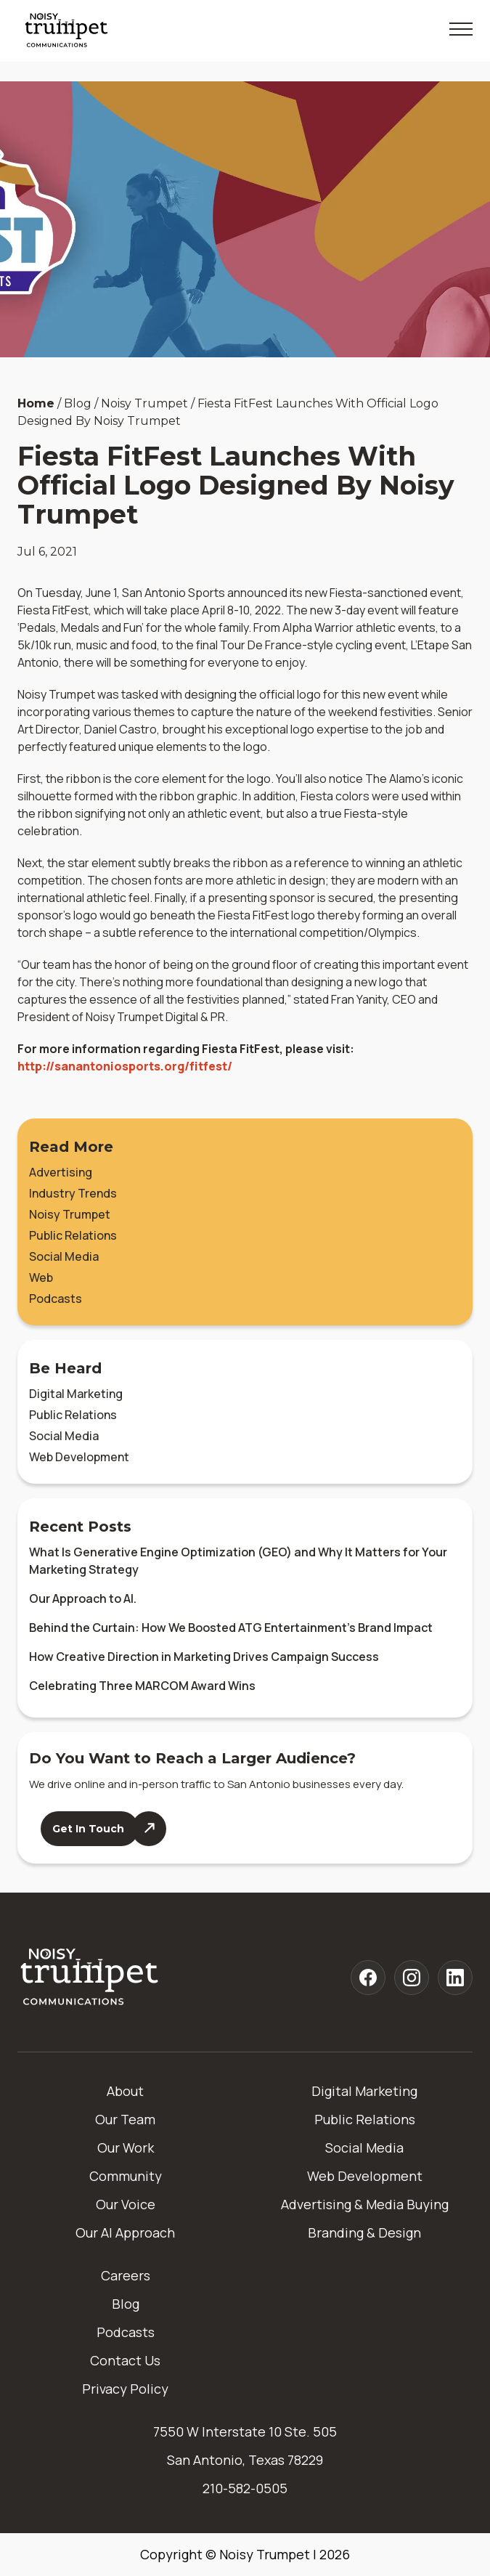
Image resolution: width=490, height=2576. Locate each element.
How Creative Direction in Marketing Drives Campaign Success (204, 1657)
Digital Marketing (76, 1394)
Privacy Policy (125, 2388)
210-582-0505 (245, 2488)
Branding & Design (364, 2232)
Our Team (125, 2119)
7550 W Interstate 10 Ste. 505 (245, 2431)
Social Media (64, 1256)
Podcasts (55, 1299)
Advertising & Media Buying (365, 2204)
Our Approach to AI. (82, 1598)
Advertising (60, 1172)
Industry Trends (73, 1193)
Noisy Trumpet (69, 1214)
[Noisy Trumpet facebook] (368, 1977)
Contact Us (125, 2360)
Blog (125, 2303)
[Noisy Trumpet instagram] (411, 1977)
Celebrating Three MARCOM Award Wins (142, 1686)
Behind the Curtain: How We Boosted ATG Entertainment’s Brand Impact (231, 1628)
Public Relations (73, 1235)
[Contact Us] (103, 1828)
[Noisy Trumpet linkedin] (455, 1977)
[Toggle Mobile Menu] (461, 29)
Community (125, 2176)
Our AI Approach (125, 2232)
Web (41, 1277)
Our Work (125, 2147)
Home (35, 403)
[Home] (90, 1978)
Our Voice (125, 2204)
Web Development (79, 1457)
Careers (125, 2275)
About (125, 2091)
